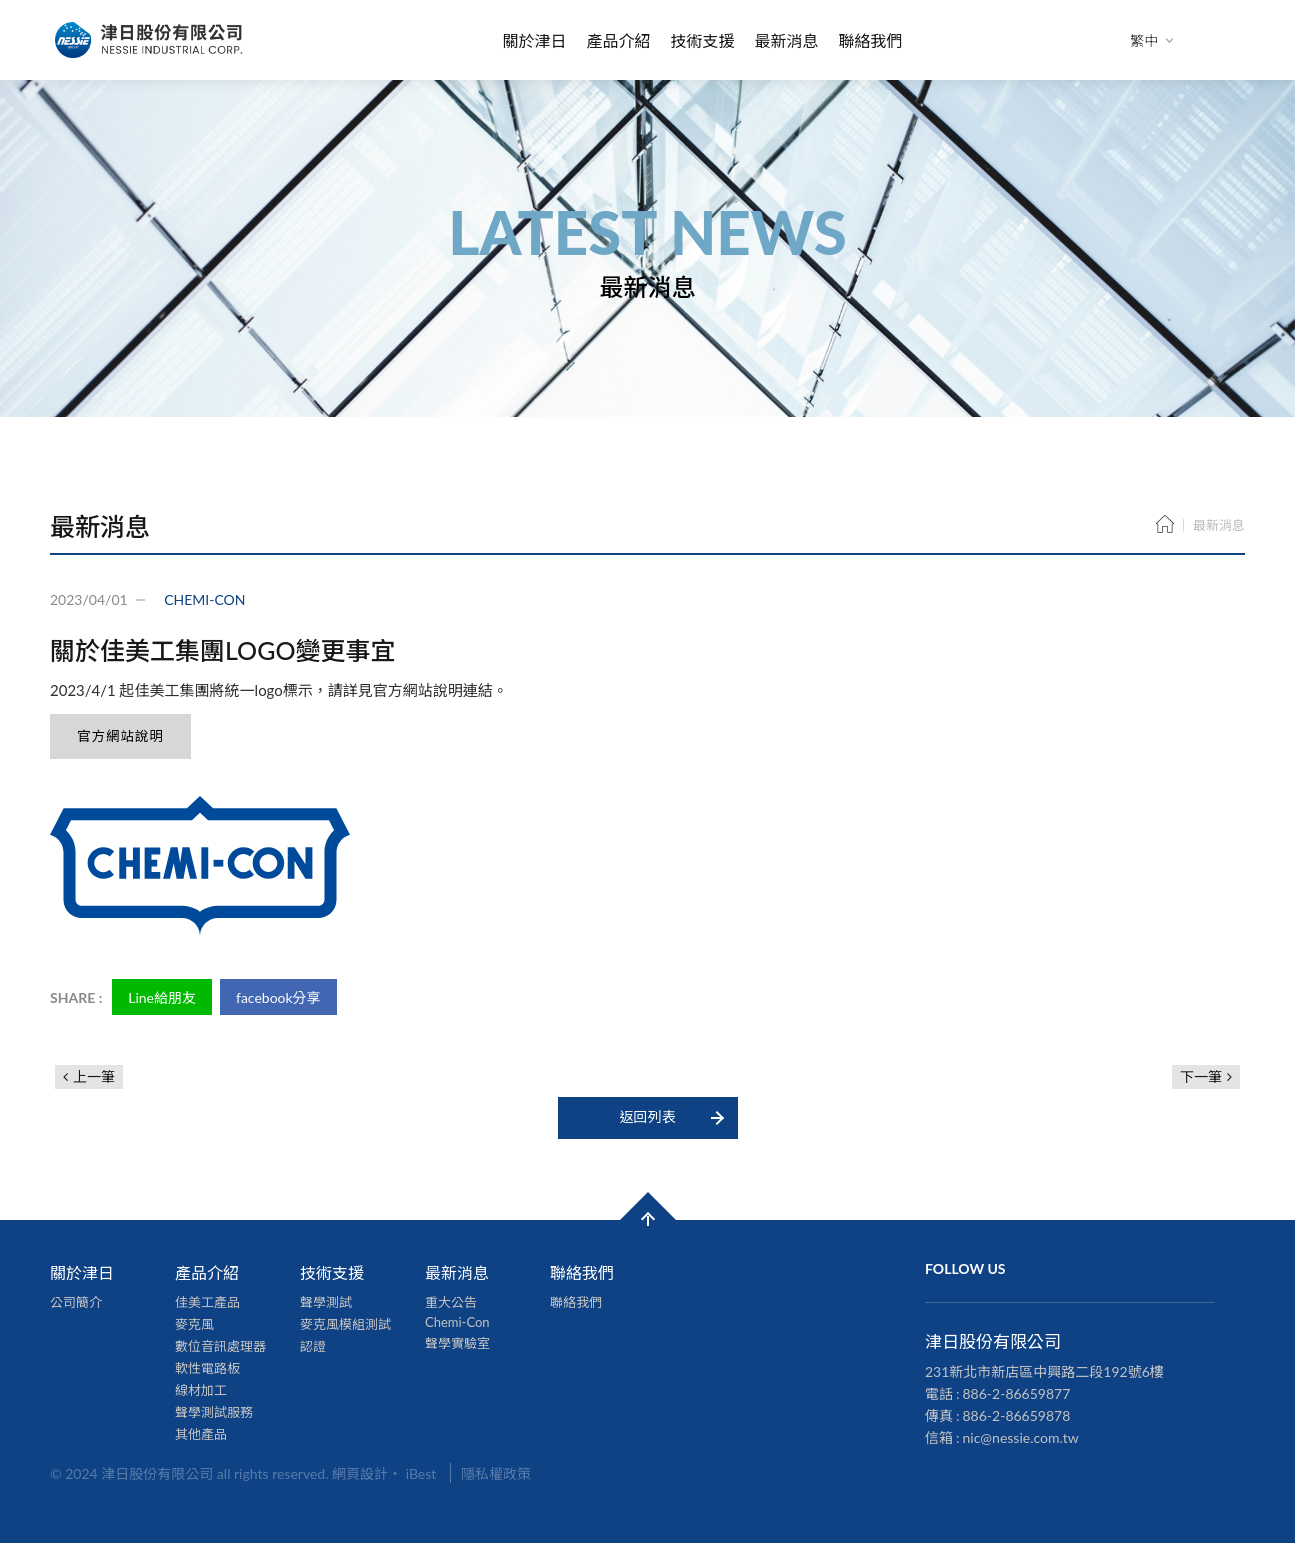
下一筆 (1201, 1076)
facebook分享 (278, 997)
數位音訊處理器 (220, 1346)
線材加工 (201, 1390)
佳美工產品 (207, 1302)
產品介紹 (618, 40)
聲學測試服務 (214, 1412)
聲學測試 (326, 1302)
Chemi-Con (457, 1322)
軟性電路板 (207, 1368)
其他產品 (201, 1434)
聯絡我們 (871, 40)
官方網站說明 (120, 736)
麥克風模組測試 (345, 1324)
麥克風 (194, 1324)
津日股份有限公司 (150, 40)
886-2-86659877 (1017, 1393)
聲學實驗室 (457, 1343)
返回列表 (648, 1116)
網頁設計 (360, 1473)
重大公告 (451, 1302)
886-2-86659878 (1017, 1415)
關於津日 (534, 40)
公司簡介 (76, 1302)
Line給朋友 (162, 997)
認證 (313, 1346)
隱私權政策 (496, 1473)
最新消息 (787, 40)
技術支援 (702, 40)
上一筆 (94, 1076)
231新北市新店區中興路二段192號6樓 (1044, 1371)
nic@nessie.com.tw (1021, 1437)
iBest (421, 1473)
